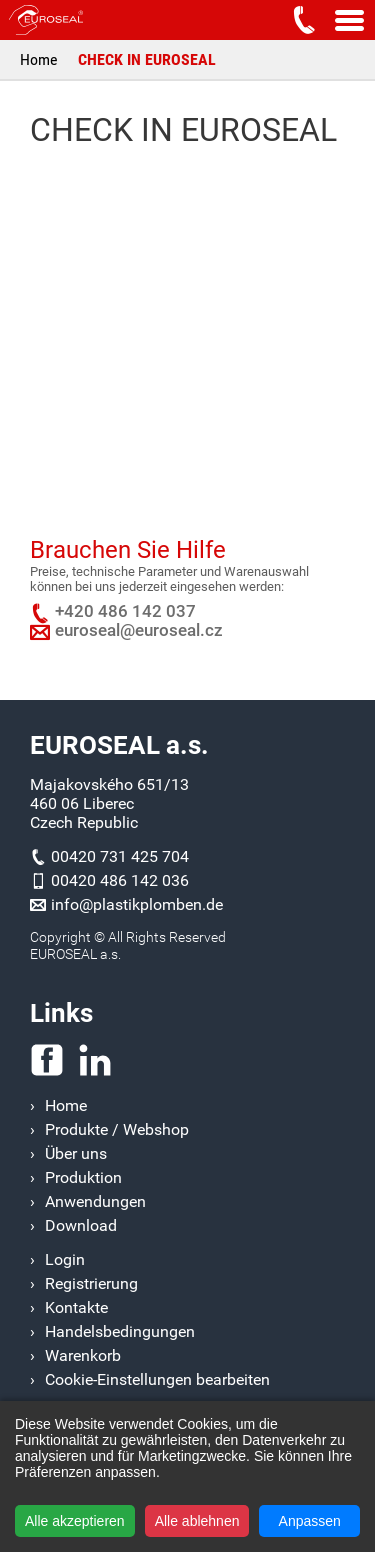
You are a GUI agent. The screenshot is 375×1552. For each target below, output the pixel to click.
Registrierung (91, 1283)
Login (65, 1259)
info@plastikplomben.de (137, 904)
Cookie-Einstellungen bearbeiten (157, 1379)
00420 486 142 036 (120, 880)
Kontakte (76, 1307)
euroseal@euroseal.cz (139, 630)
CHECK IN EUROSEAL (147, 59)
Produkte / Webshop (117, 1129)
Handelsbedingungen (120, 1331)
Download (81, 1225)
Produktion (83, 1177)
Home (39, 59)
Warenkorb (83, 1355)
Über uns (76, 1153)
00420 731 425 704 (120, 856)
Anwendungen (95, 1201)
